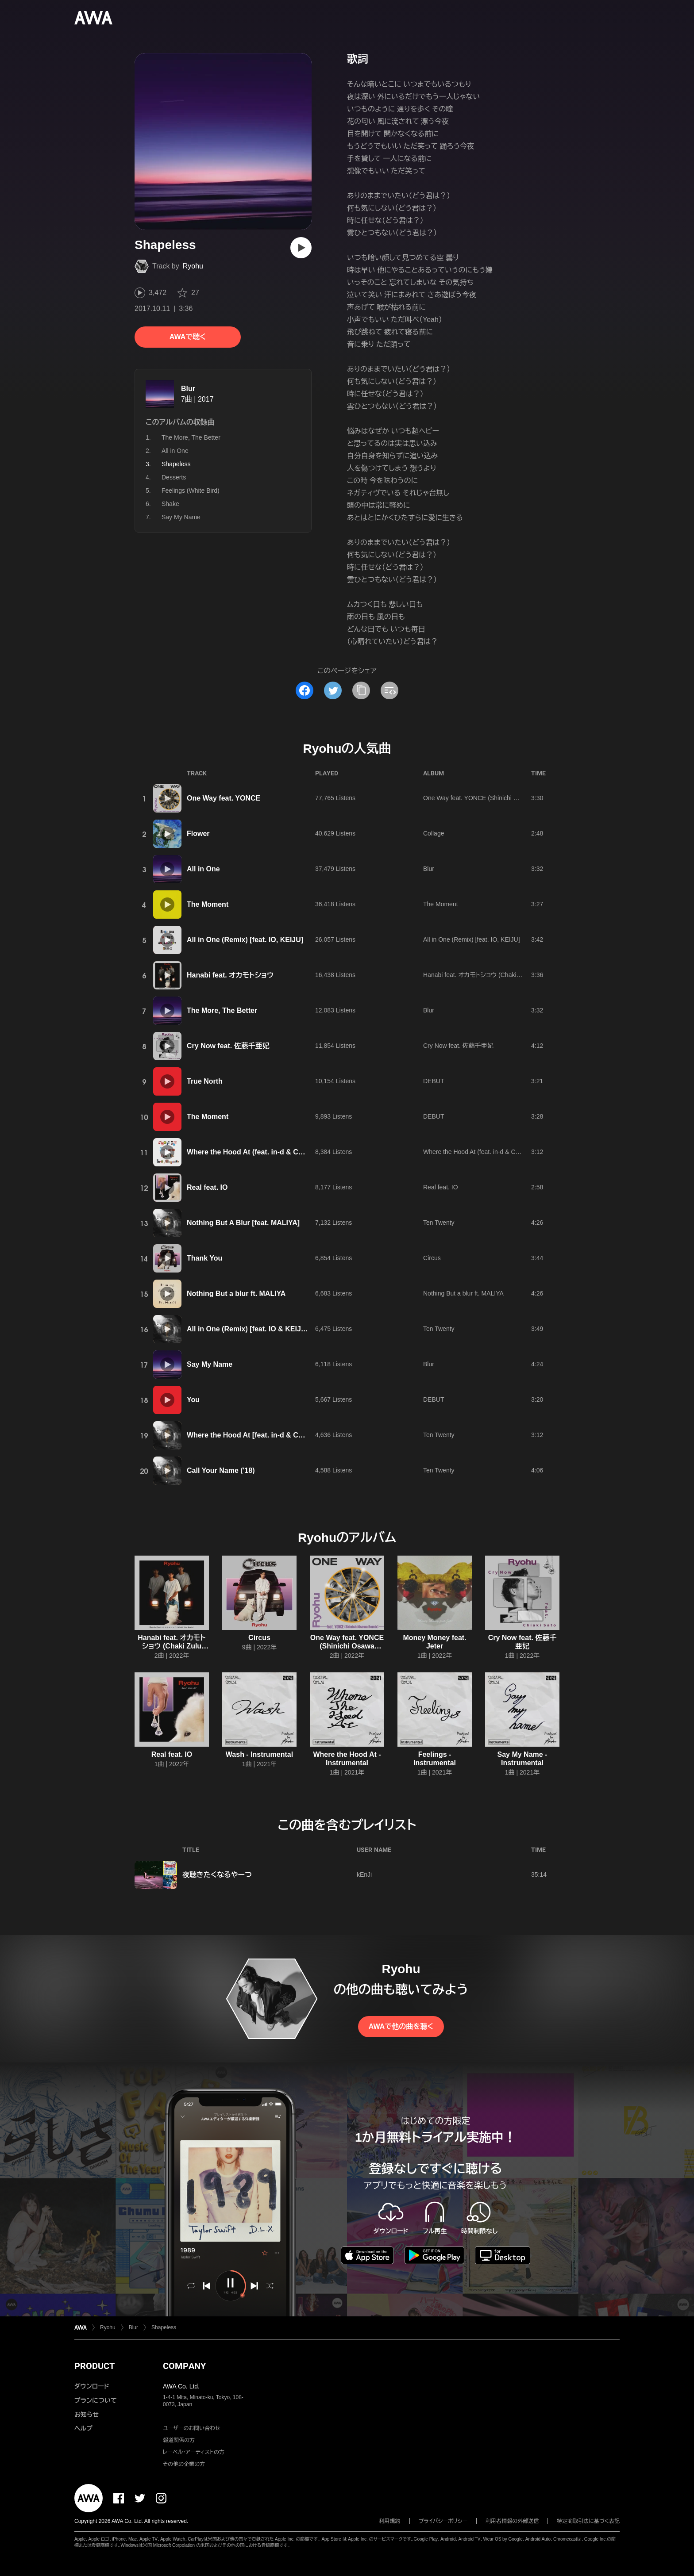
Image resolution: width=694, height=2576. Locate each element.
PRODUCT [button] (94, 2366)
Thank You (204, 1258)
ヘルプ (83, 2428)
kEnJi (364, 1874)
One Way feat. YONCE (223, 798)
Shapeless (163, 2327)
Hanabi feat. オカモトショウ (230, 975)
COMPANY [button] (184, 2366)
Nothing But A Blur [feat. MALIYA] (243, 1223)
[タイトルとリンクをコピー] (361, 690)
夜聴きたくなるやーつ (217, 1874)
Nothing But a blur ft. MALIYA (236, 1293)
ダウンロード (91, 2386)
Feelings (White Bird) (191, 490)
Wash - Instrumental (259, 1754)
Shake (170, 503)
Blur (188, 388)
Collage (433, 833)
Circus (432, 1257)
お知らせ (86, 2414)
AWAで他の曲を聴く (401, 2026)
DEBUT (433, 1081)
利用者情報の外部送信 (512, 2521)
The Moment (207, 904)
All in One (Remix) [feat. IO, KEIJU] (245, 939)
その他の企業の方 (184, 2464)
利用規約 (390, 2521)
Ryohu (193, 266)
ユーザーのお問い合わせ (191, 2428)
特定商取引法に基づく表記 (588, 2521)
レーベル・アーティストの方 (193, 2452)
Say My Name (181, 517)
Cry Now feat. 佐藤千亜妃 (228, 1046)
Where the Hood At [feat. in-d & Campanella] (261, 1435)
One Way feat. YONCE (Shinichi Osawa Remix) (488, 797)
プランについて (95, 2400)
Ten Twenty (439, 1222)
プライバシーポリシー (443, 2521)
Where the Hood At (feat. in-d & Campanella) (261, 1152)
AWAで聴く (188, 337)
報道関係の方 (179, 2440)
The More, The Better (191, 437)
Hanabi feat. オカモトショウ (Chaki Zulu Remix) (487, 974)
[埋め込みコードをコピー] (389, 690)
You (193, 1399)
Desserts (174, 477)
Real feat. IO (207, 1187)
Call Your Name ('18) (220, 1470)
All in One (175, 450)
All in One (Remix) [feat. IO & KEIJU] (247, 1329)
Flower (198, 833)
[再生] (301, 247)
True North (205, 1081)
